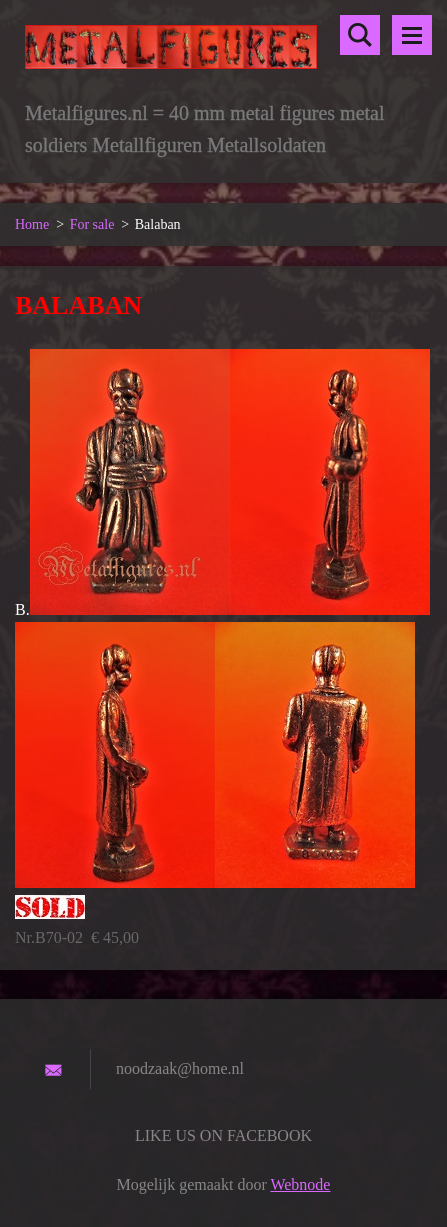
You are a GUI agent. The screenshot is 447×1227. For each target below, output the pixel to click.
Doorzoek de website (360, 35)
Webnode (300, 1184)
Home (32, 224)
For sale (92, 224)
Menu (412, 35)
